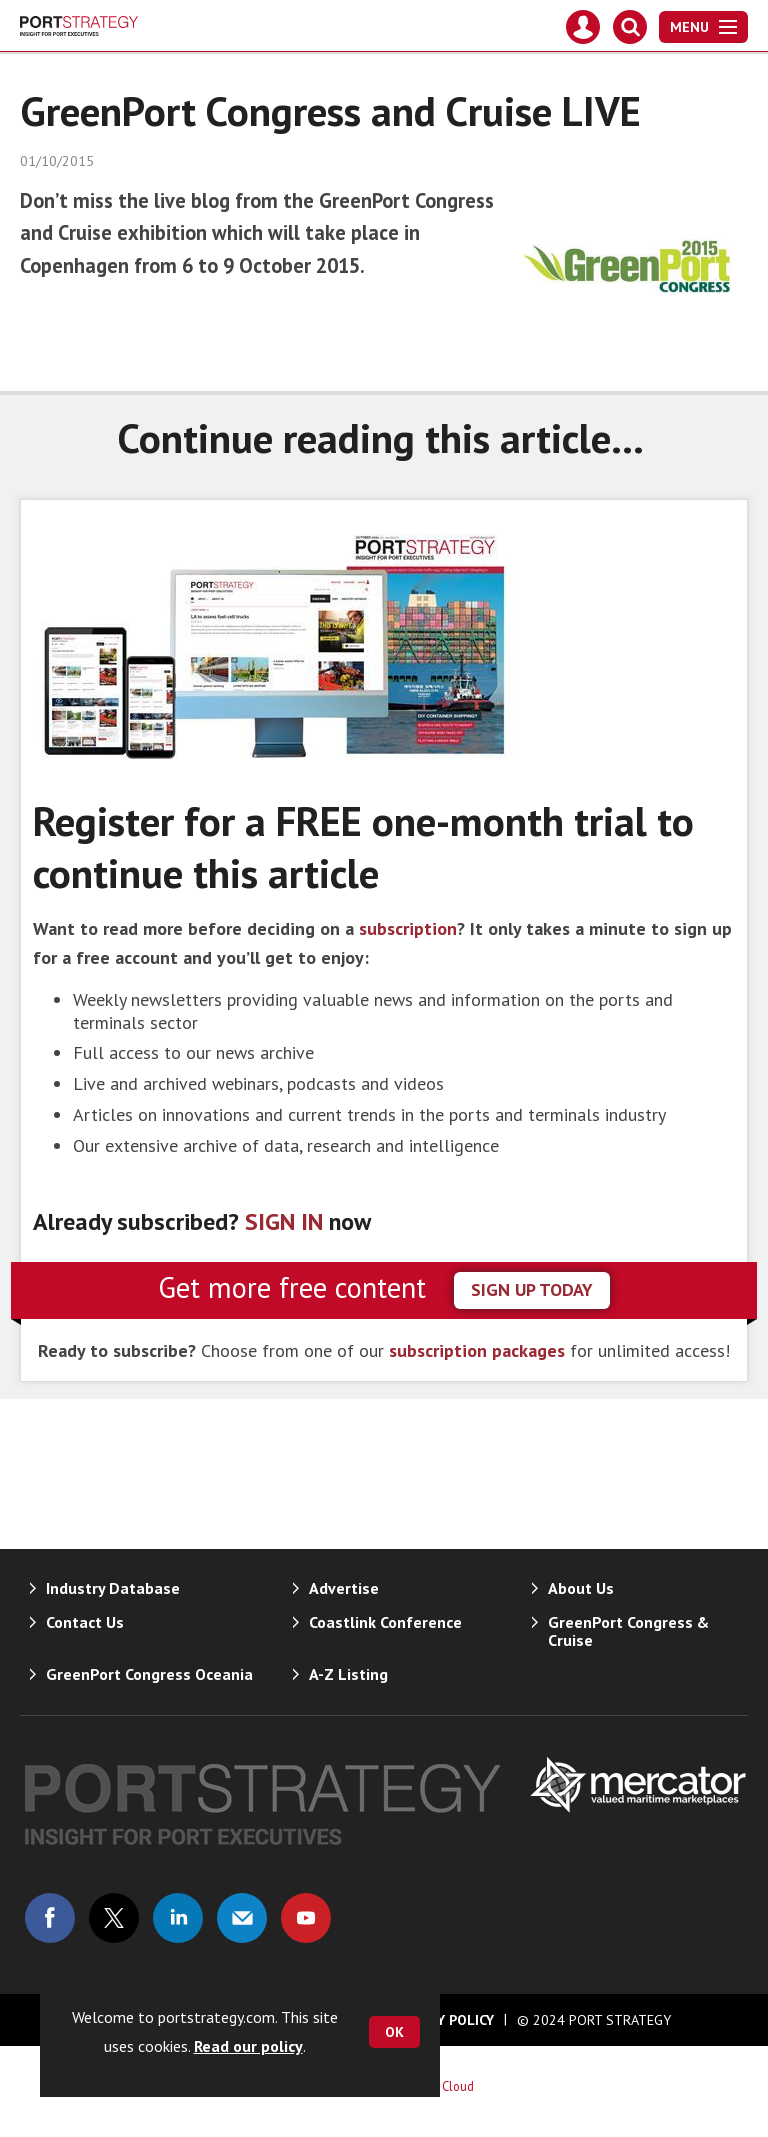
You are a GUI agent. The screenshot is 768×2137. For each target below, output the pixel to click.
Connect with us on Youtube (306, 1918)
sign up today (532, 1289)
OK (394, 2032)
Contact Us (85, 1622)
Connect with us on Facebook (50, 1918)
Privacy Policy (443, 2020)
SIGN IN (284, 1221)
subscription (408, 928)
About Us (581, 1588)
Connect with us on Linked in (178, 1918)
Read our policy (248, 2046)
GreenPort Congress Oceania (149, 1674)
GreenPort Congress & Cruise (628, 1631)
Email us (242, 1918)
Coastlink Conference (385, 1622)
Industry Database (113, 1588)
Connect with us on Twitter (114, 1918)
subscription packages (477, 1350)
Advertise (344, 1588)
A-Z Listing (348, 1674)
